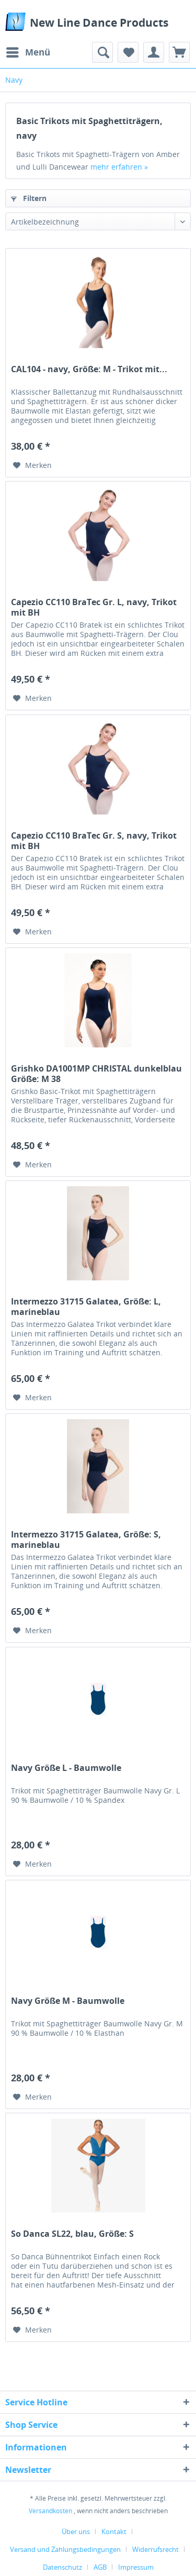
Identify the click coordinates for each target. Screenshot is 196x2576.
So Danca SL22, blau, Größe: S (72, 2233)
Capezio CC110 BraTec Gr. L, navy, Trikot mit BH (94, 607)
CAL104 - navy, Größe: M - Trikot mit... (89, 369)
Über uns (76, 2531)
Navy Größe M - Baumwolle (67, 2000)
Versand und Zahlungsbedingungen (65, 2549)
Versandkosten (50, 2510)
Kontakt (113, 2531)
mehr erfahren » (119, 167)
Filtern (29, 198)
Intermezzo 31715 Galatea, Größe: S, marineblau (86, 1539)
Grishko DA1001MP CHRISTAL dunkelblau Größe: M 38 (96, 1073)
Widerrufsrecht (155, 2549)
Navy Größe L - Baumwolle (66, 1768)
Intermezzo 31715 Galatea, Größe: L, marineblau (86, 1306)
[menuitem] (27, 52)
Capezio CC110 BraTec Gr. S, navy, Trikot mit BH (94, 840)
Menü (28, 51)
